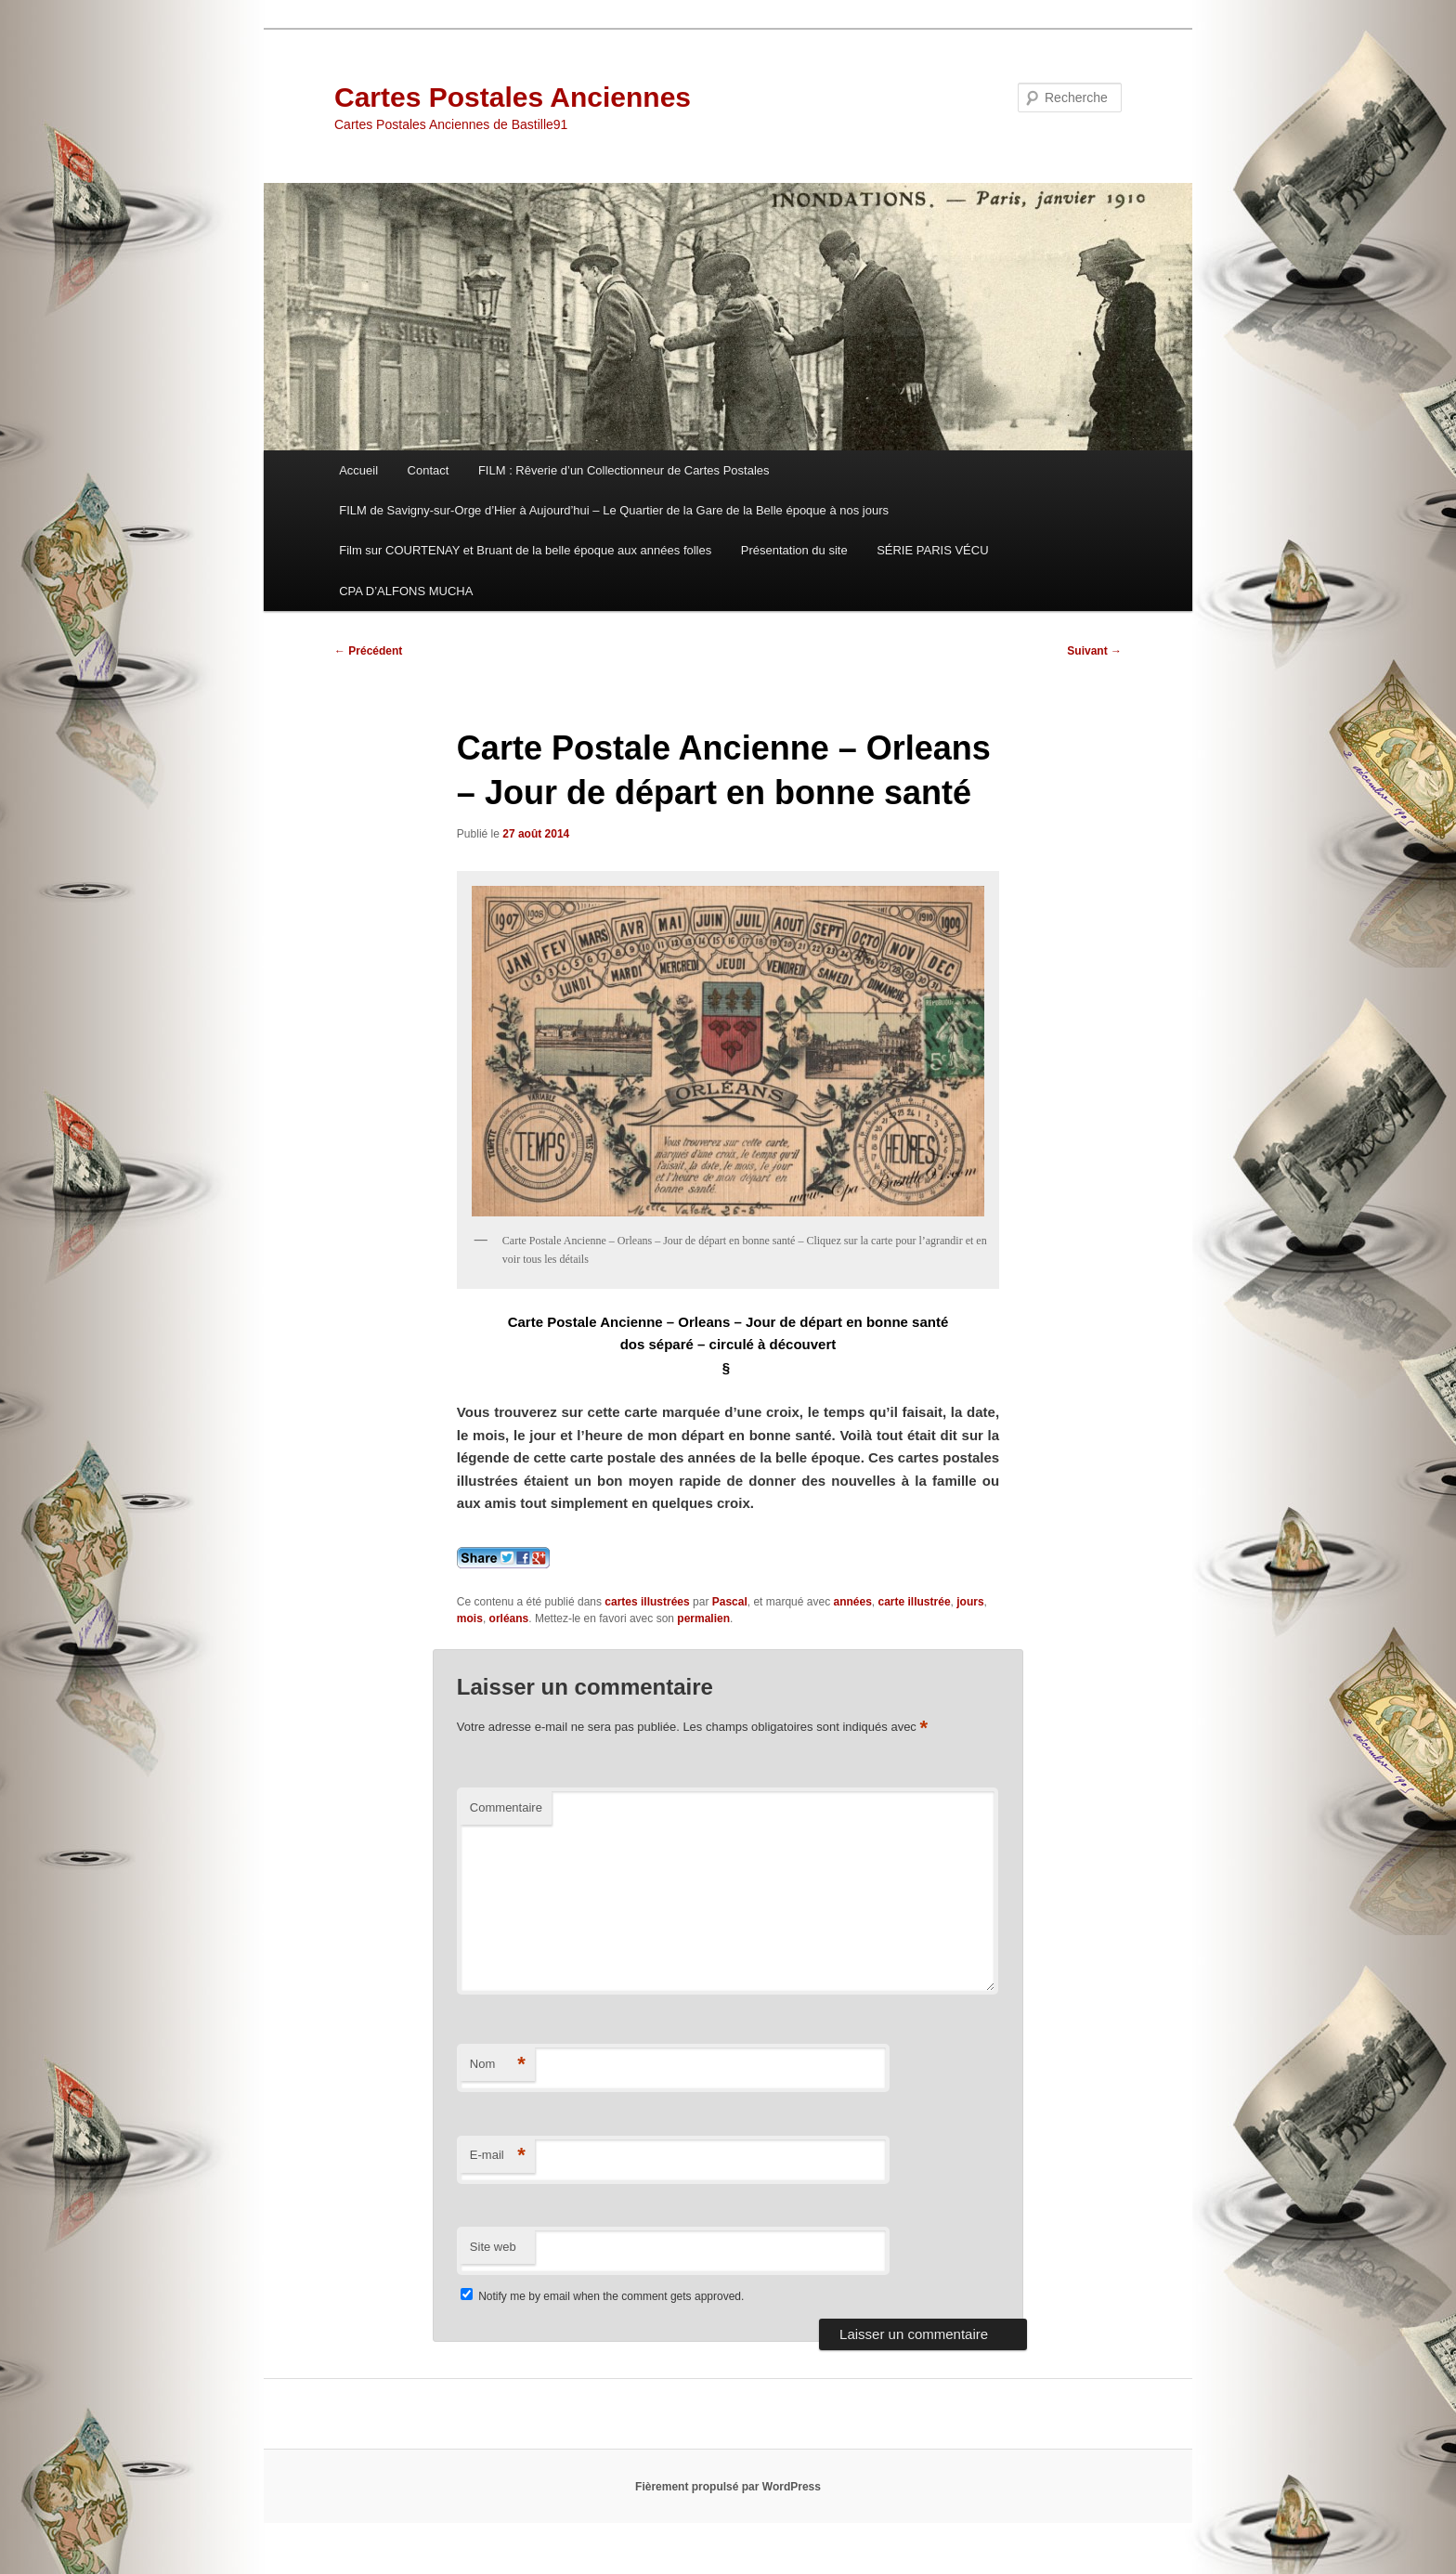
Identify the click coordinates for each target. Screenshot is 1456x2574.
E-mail (498, 2155)
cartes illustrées (646, 1601)
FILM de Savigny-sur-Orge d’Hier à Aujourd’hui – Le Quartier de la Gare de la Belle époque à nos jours (614, 510)
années (852, 1601)
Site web (493, 2247)
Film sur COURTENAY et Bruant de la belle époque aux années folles (525, 550)
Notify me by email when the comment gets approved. (602, 2296)
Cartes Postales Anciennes (512, 97)
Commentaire (506, 1807)
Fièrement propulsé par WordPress (728, 2486)
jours (969, 1601)
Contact (428, 470)
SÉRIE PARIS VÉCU (932, 550)
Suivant (1094, 650)
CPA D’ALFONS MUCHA (406, 591)
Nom (498, 2064)
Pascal (730, 1601)
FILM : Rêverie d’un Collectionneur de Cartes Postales (624, 470)
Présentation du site (794, 550)
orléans (509, 1618)
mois (470, 1618)
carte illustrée (914, 1601)
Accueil (358, 470)
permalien (703, 1618)
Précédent (368, 650)
